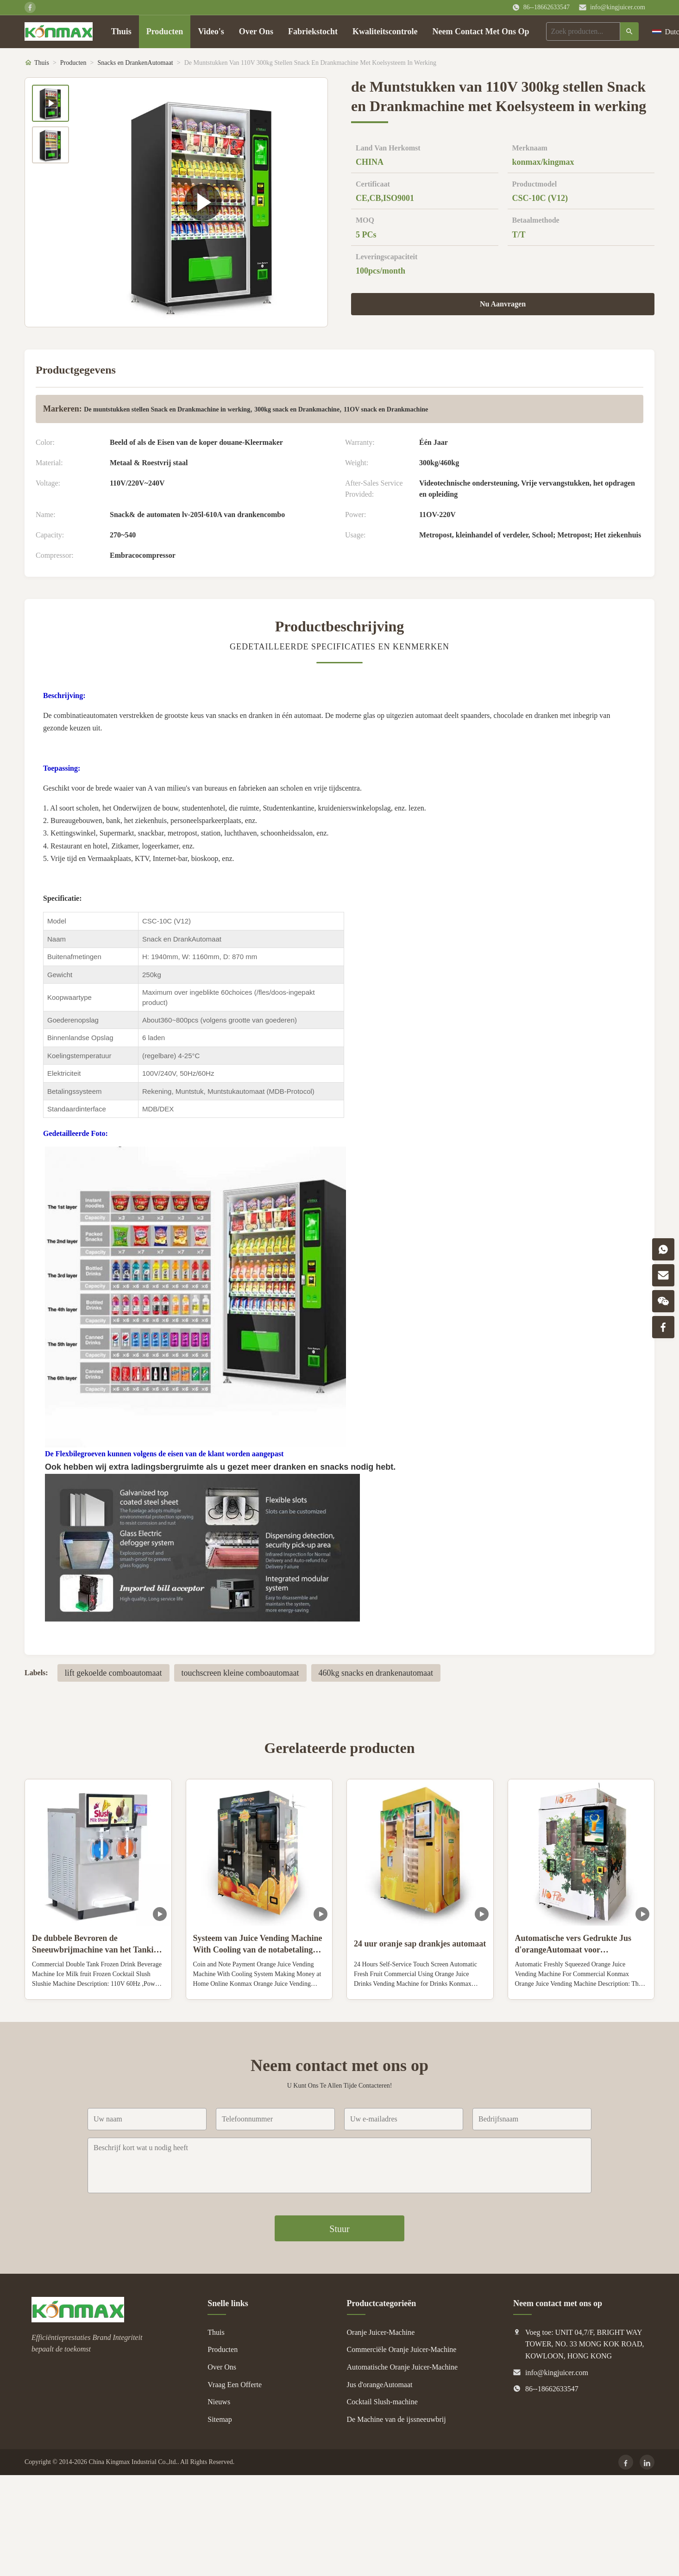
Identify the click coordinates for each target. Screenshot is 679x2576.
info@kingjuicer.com (617, 7)
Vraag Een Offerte (234, 2385)
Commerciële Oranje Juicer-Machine (402, 2349)
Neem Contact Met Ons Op (481, 31)
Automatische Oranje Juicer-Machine (402, 2367)
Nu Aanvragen (503, 304)
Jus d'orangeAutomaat (380, 2385)
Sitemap (219, 2419)
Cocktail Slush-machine (382, 2402)
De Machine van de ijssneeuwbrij (396, 2419)
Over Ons (256, 31)
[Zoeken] (629, 31)
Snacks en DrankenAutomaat (135, 62)
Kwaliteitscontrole (385, 31)
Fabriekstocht (313, 31)
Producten (164, 31)
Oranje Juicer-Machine (381, 2332)
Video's (211, 31)
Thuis (121, 31)
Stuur (339, 2229)
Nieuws (218, 2402)
